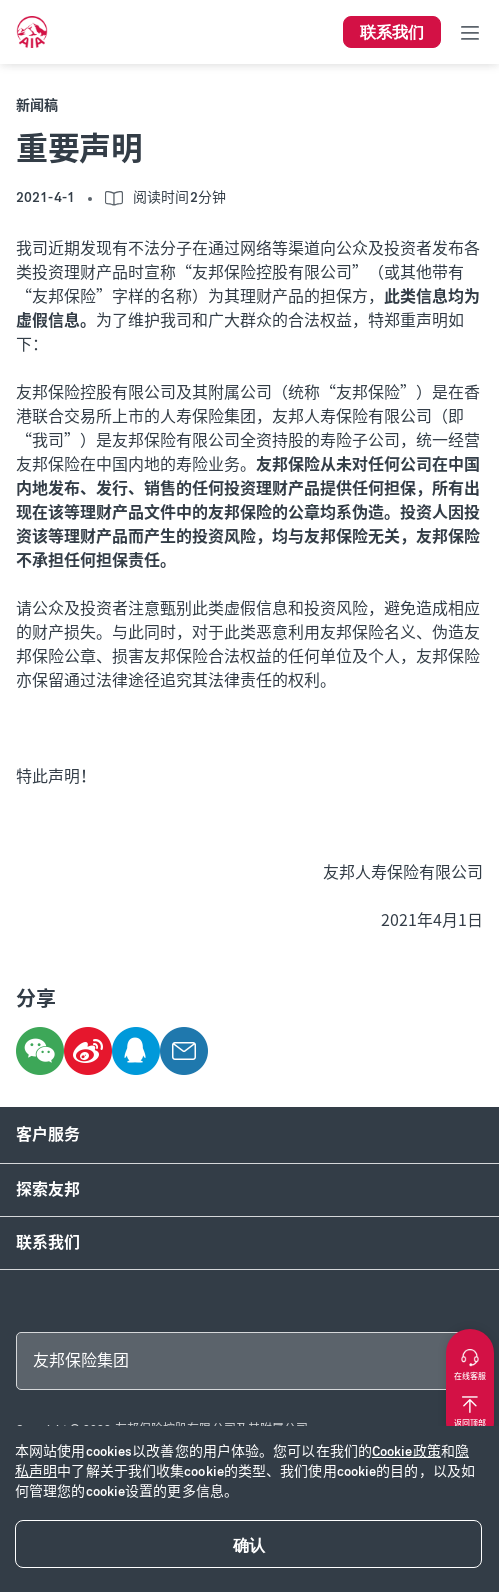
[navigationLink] (32, 32)
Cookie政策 (406, 1451)
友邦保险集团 (81, 1360)
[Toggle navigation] (470, 32)
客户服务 (48, 1134)
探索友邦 (48, 1189)
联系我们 (48, 1242)
